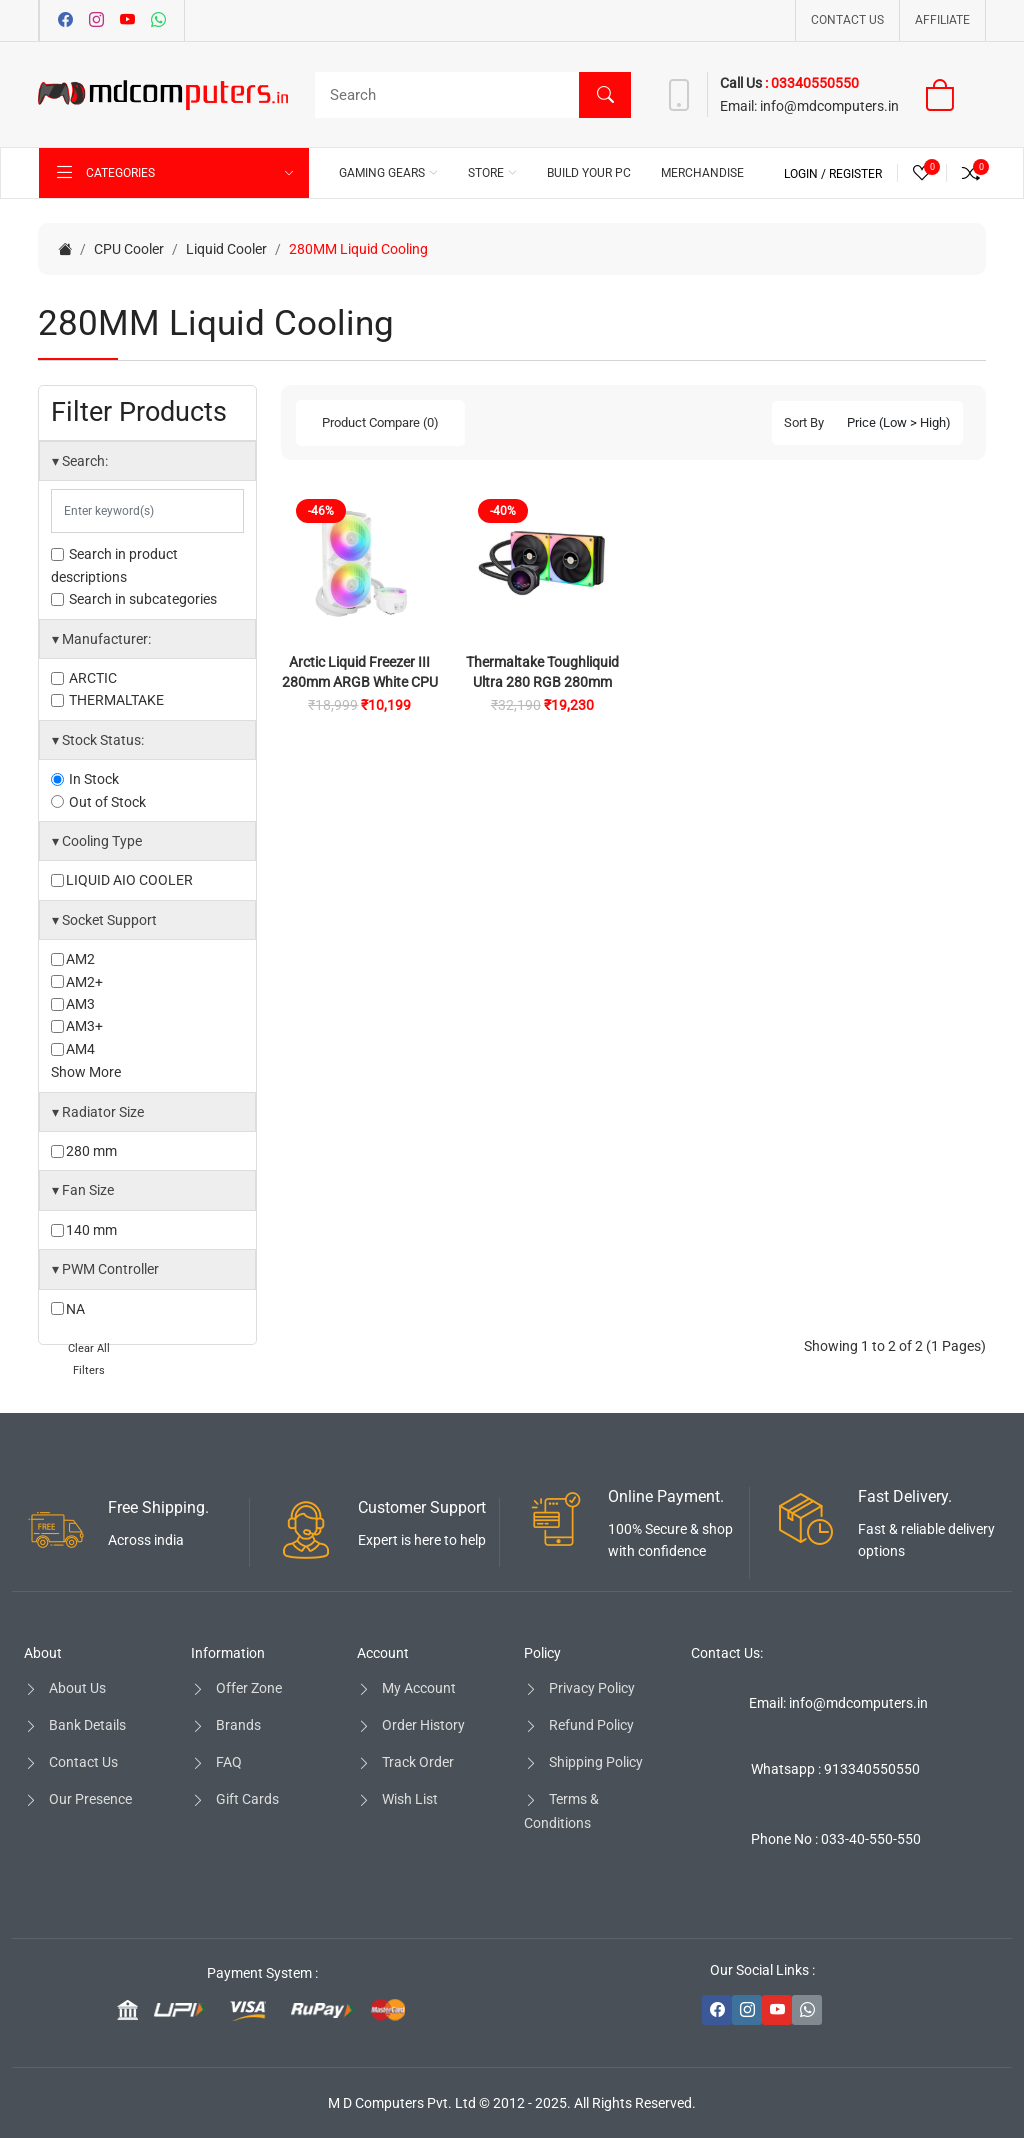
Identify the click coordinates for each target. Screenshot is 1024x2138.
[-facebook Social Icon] (717, 2010)
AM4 (73, 1049)
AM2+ (77, 982)
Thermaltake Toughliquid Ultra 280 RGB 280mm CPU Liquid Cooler (542, 682)
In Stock (85, 779)
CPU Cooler (129, 249)
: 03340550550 (812, 83)
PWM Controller (105, 1269)
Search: (80, 461)
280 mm (84, 1151)
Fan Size (83, 1190)
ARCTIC (84, 678)
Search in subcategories (134, 599)
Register (855, 174)
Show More (86, 1072)
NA (68, 1309)
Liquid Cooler (226, 249)
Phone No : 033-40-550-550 (836, 1839)
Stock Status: (98, 740)
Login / (806, 174)
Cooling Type (97, 841)
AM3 (73, 1004)
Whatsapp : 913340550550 (835, 1769)
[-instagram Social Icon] (747, 2010)
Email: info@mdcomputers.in (838, 1703)
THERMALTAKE (107, 700)
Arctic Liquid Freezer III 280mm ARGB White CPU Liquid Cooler (360, 682)
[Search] (468, 95)
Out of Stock (98, 802)
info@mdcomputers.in (828, 106)
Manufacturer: (101, 639)
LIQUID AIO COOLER (122, 880)
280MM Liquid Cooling (358, 249)
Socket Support (104, 920)
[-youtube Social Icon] (777, 2010)
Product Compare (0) (380, 422)
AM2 (73, 959)
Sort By (804, 422)
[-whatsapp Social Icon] (807, 2010)
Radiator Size (98, 1112)
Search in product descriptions (114, 565)
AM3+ (77, 1026)
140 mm (84, 1230)
